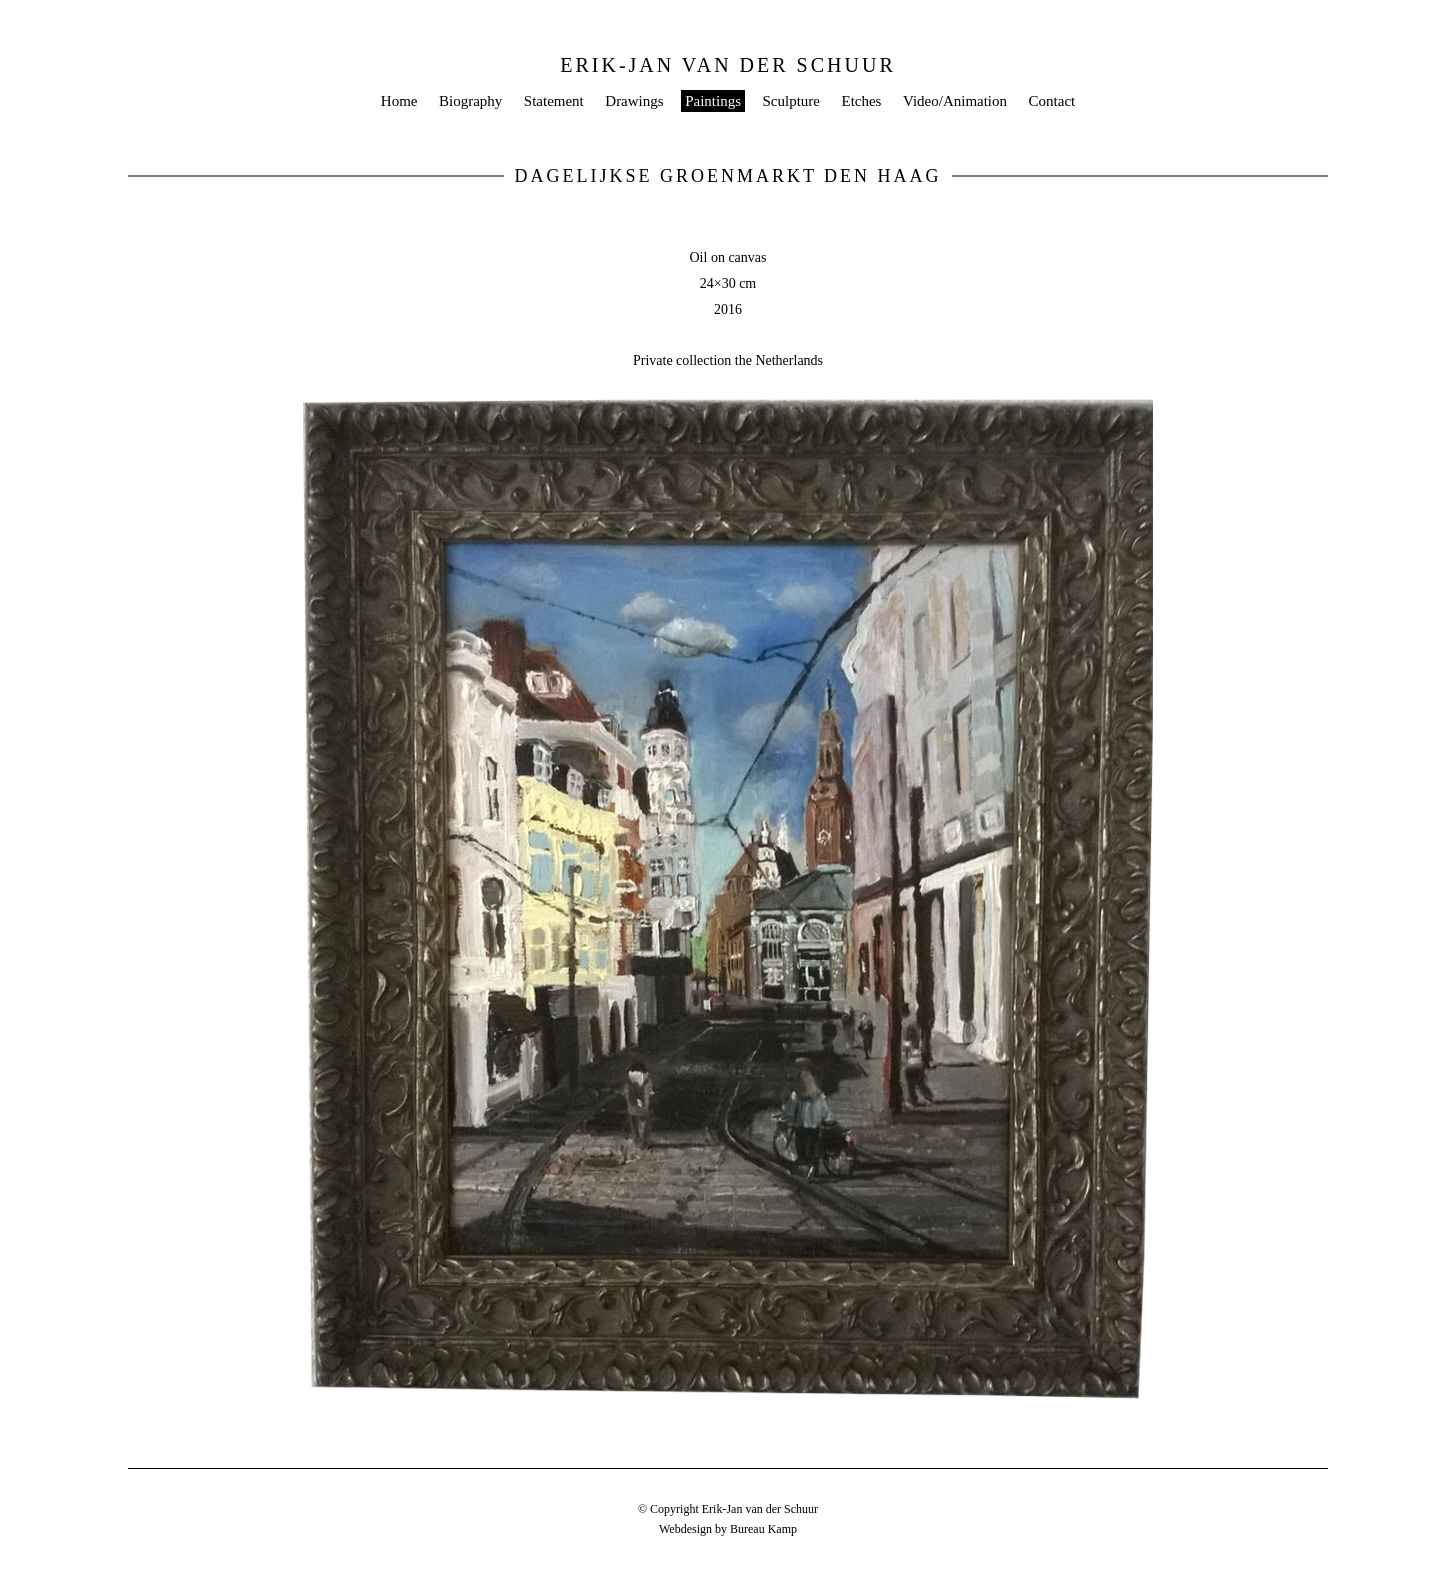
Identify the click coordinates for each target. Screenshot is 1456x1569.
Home (399, 101)
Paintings (713, 101)
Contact (1052, 101)
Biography (470, 101)
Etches (861, 101)
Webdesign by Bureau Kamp (728, 1529)
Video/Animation (955, 101)
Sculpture (791, 101)
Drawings (634, 101)
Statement (554, 101)
